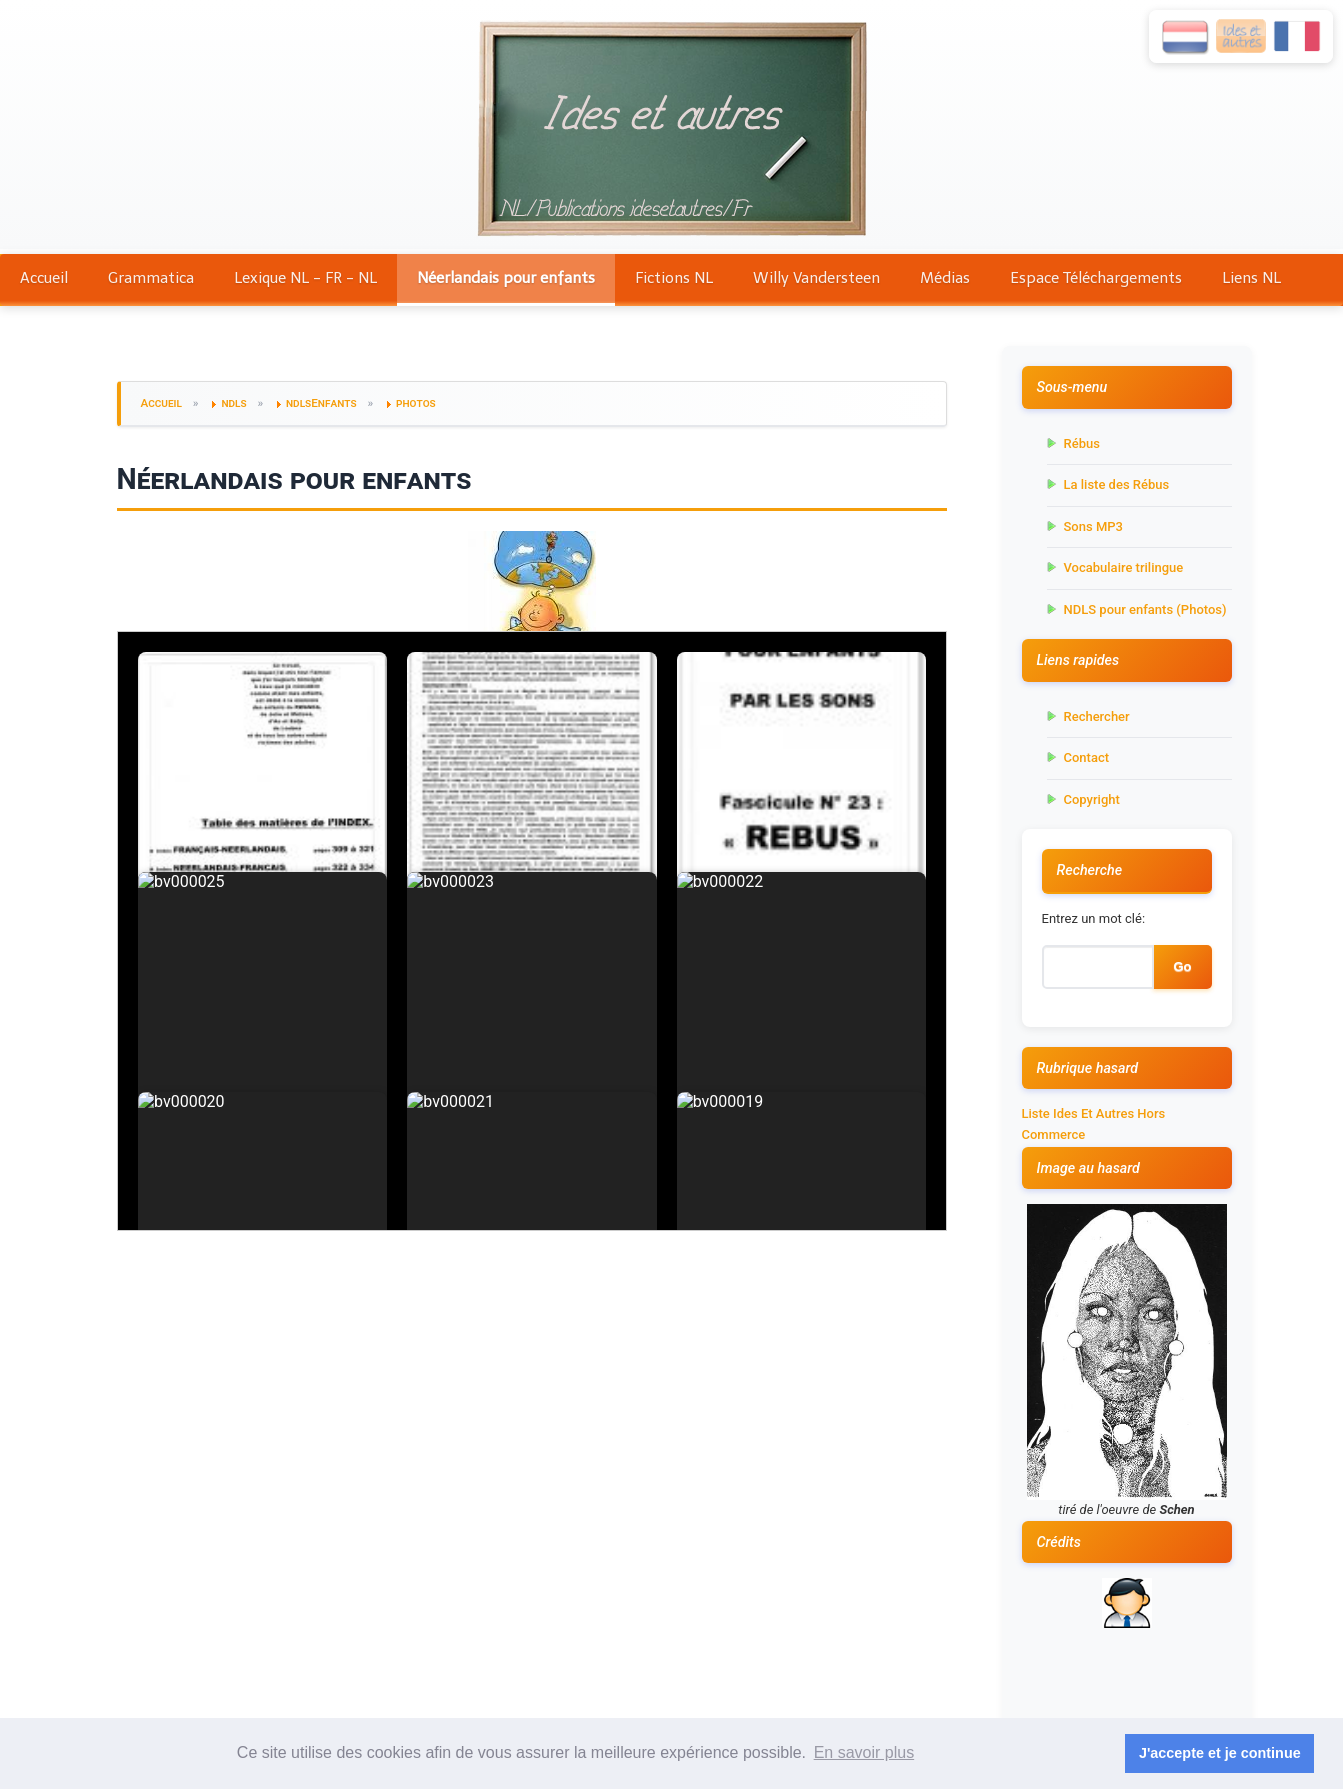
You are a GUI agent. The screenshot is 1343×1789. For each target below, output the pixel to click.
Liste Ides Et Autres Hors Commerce (1094, 1124)
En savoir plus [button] (864, 1752)
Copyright (1092, 799)
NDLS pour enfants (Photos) (1145, 609)
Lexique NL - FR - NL (305, 278)
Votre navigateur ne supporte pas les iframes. (532, 931)
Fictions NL (674, 278)
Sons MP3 (1093, 526)
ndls (233, 403)
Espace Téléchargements (1096, 278)
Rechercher (1097, 716)
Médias (945, 278)
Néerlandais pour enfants (506, 278)
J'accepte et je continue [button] (1220, 1753)
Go (1182, 966)
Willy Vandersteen (816, 278)
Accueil (44, 278)
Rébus (1082, 443)
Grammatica (151, 278)
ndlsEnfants (321, 403)
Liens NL (1251, 278)
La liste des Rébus (1117, 484)
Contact (1087, 757)
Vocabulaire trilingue (1124, 567)
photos (416, 403)
